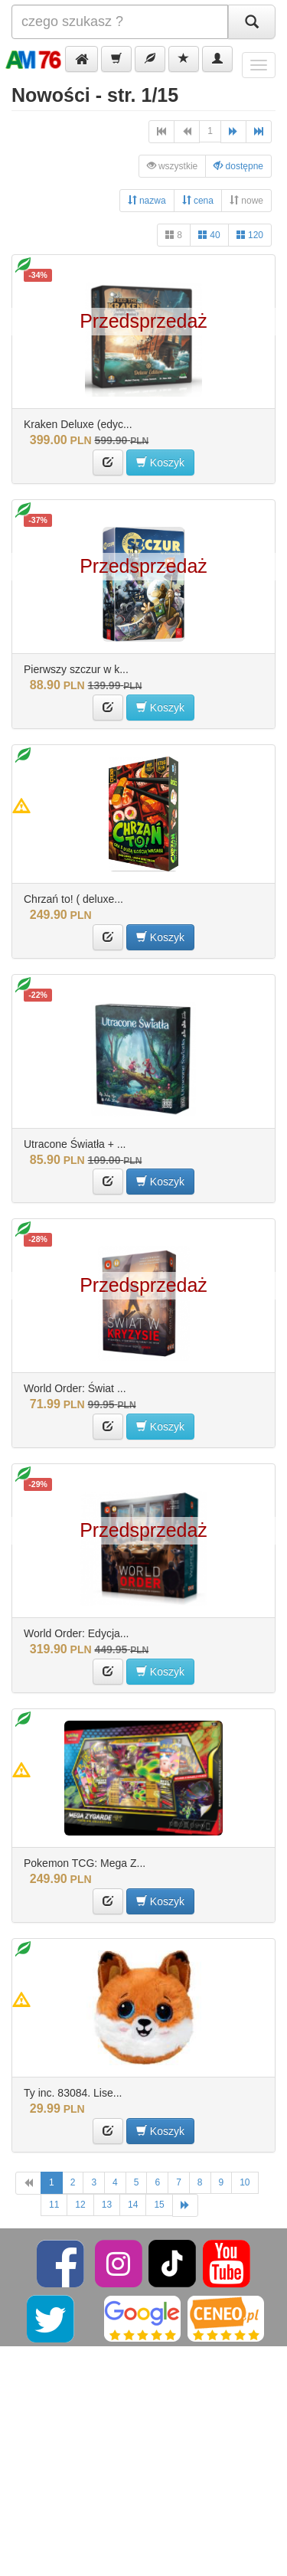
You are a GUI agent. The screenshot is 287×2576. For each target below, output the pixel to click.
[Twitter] (51, 2318)
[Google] (142, 2318)
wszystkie (172, 166)
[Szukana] (119, 22)
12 (80, 2204)
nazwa (147, 200)
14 (133, 2204)
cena (198, 200)
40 (209, 234)
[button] (81, 59)
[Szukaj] (252, 22)
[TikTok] (172, 2262)
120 (249, 234)
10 (244, 2182)
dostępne (238, 166)
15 (159, 2204)
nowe (246, 200)
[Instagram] (119, 2262)
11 (54, 2204)
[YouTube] (226, 2262)
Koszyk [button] (160, 462)
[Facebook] (61, 2262)
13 (107, 2204)
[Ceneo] (226, 2318)
